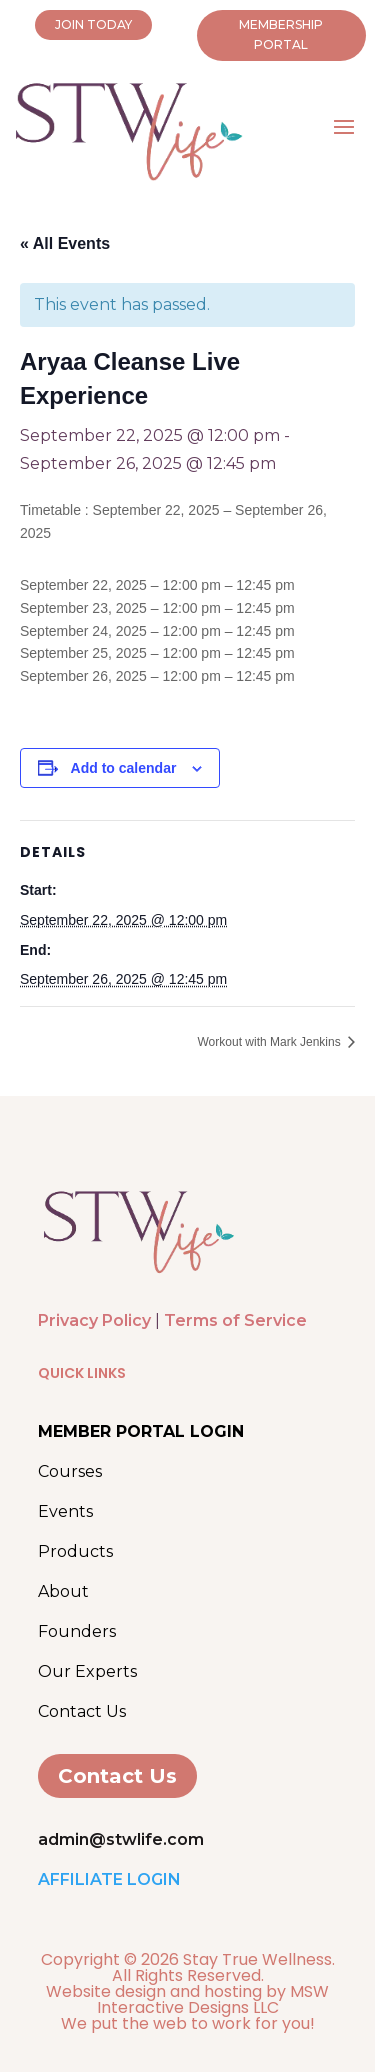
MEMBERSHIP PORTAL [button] (281, 34)
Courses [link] (70, 1471)
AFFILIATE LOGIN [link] (109, 1879)
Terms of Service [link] (235, 1320)
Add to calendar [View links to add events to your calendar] (124, 768)
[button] (344, 125)
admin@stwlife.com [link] (121, 1839)
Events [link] (65, 1511)
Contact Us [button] (117, 1776)
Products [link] (75, 1551)
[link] (138, 1271)
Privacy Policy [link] (94, 1320)
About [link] (63, 1591)
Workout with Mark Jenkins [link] (271, 1042)
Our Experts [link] (87, 1671)
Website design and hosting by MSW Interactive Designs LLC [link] (187, 1999)
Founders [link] (77, 1631)
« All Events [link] (65, 243)
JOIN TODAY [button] (93, 24)
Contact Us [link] (82, 1711)
